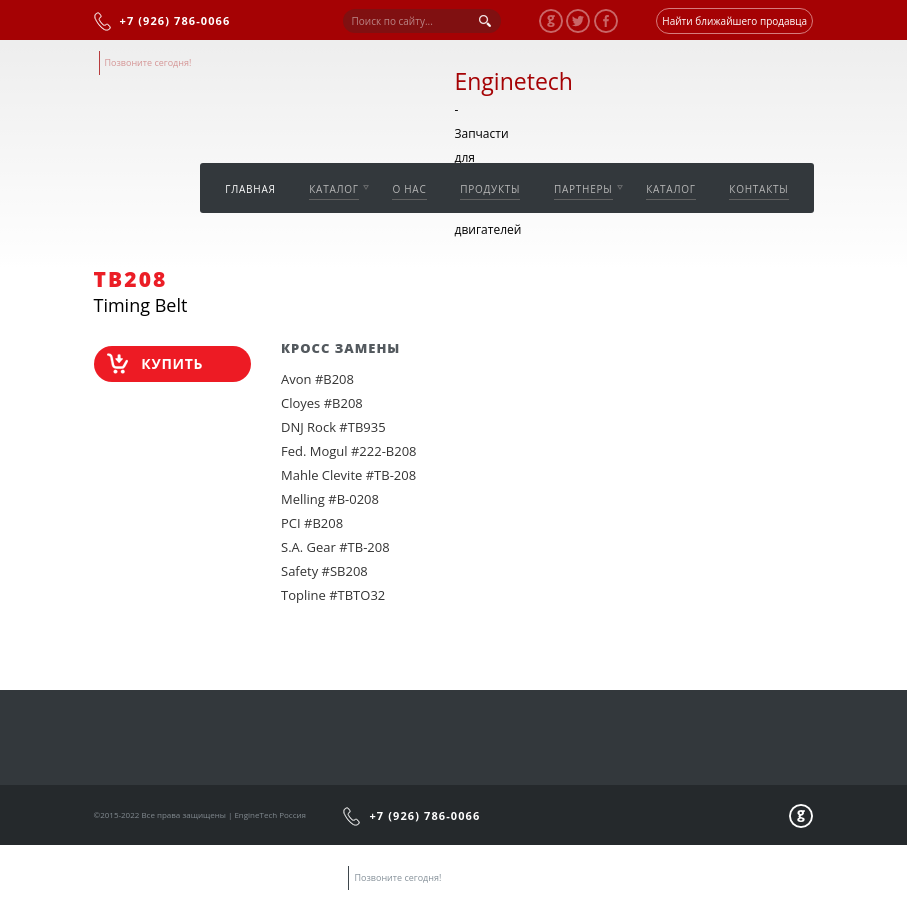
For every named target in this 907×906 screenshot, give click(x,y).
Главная (250, 189)
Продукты (490, 189)
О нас (409, 189)
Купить (172, 363)
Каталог (334, 189)
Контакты (758, 189)
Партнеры (583, 189)
